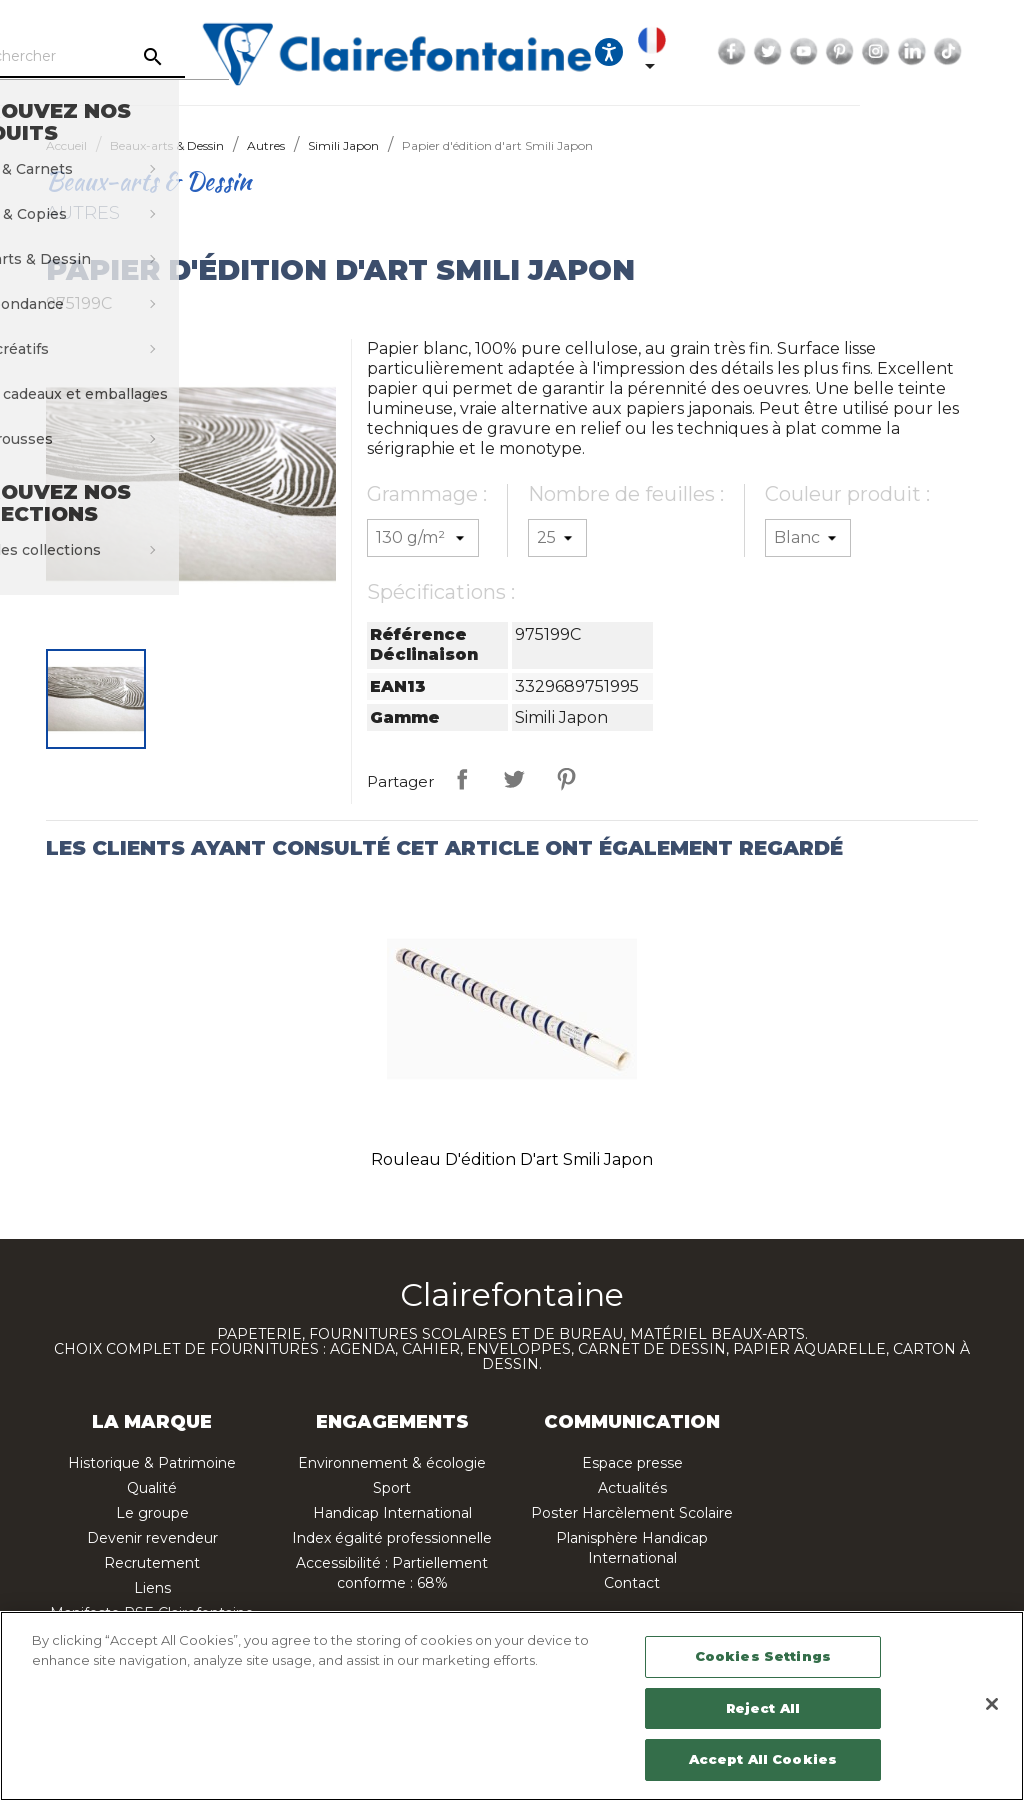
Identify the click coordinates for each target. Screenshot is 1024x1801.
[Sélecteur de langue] (756, 52)
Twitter (868, 52)
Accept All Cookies (763, 1759)
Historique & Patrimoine (152, 1463)
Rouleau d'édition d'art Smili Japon (512, 1159)
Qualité (152, 1488)
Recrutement (152, 1563)
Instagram (976, 52)
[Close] (992, 1704)
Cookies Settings (763, 1656)
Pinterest (940, 52)
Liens (152, 1588)
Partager (462, 779)
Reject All (763, 1708)
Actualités (632, 1488)
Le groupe (152, 1513)
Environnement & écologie (392, 1463)
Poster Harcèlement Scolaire (632, 1513)
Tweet (514, 779)
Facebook (832, 52)
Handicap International (392, 1513)
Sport (392, 1488)
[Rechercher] (160, 57)
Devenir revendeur (152, 1538)
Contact (632, 1583)
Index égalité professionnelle (392, 1538)
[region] (512, 1706)
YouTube (904, 52)
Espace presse (632, 1463)
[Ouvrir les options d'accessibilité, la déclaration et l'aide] (709, 52)
